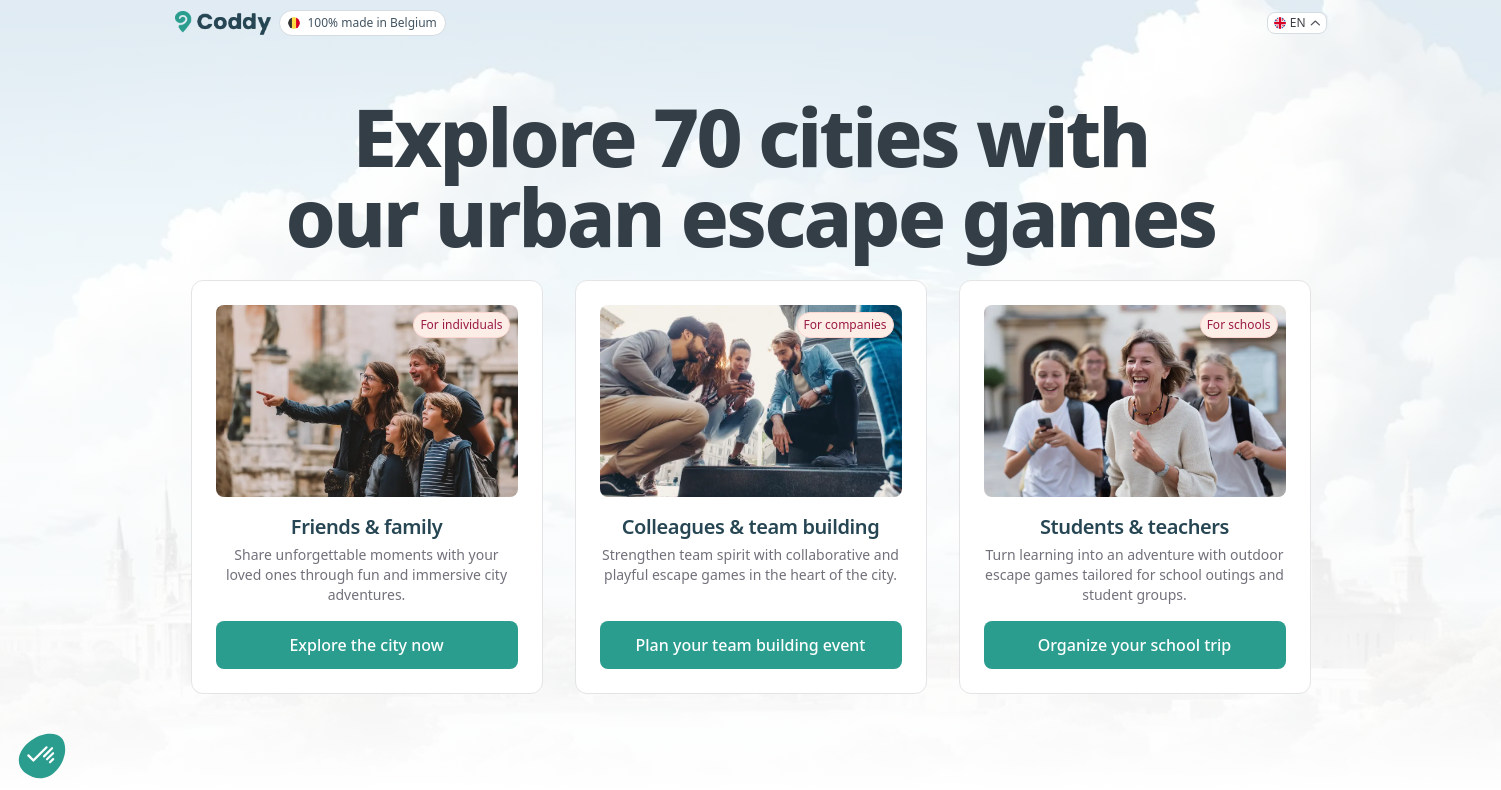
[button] (42, 756)
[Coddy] (223, 23)
